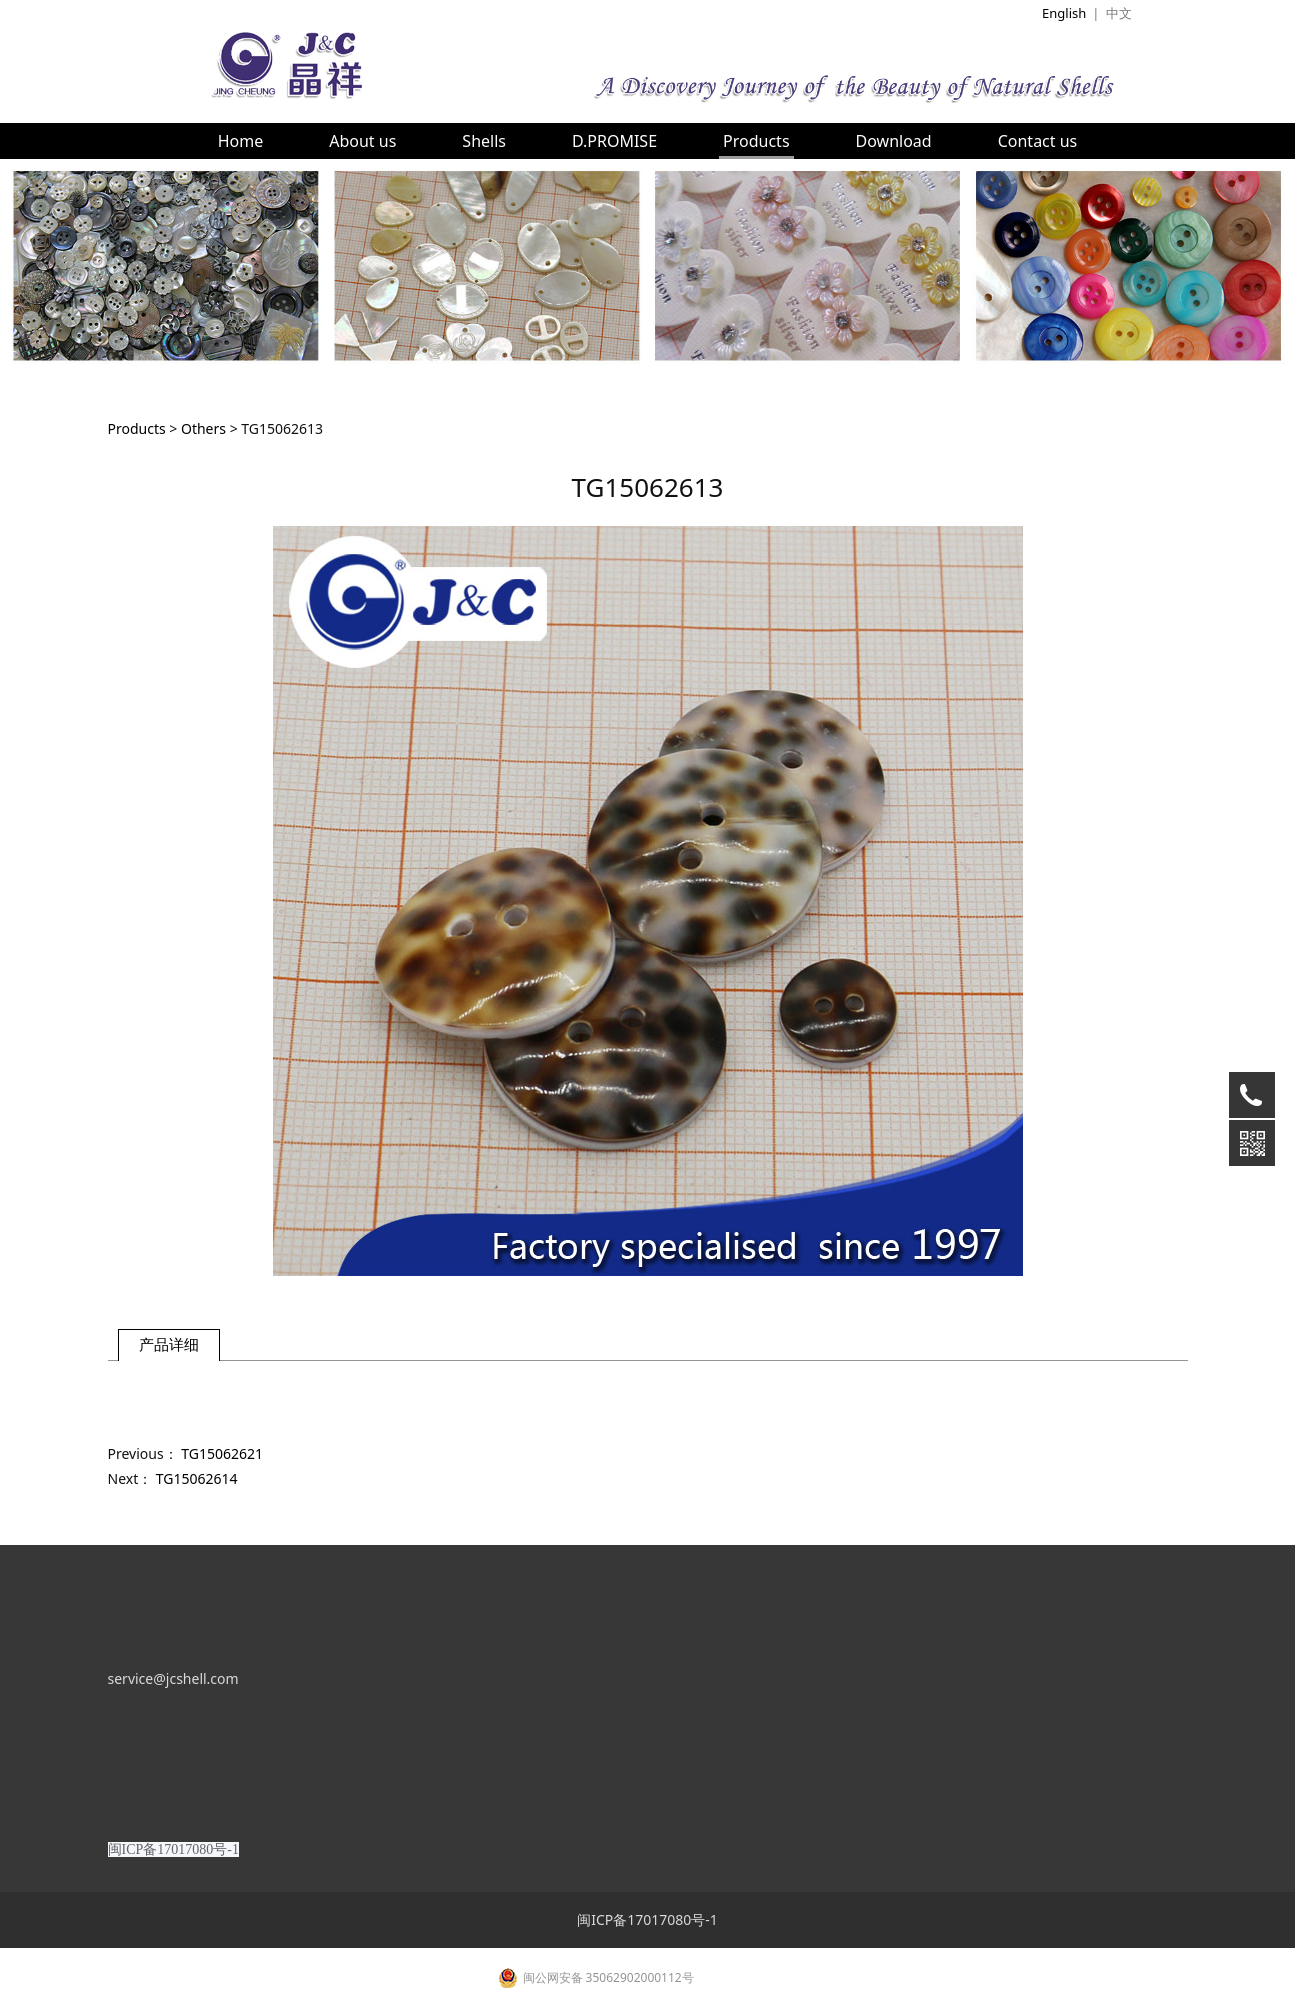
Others (203, 428)
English (1064, 13)
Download (894, 141)
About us (362, 141)
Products (756, 141)
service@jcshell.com (173, 1738)
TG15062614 (197, 1478)
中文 (1119, 13)
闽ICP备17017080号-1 (647, 1979)
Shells (484, 141)
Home (241, 141)
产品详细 (169, 1344)
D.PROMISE (614, 141)
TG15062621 (222, 1453)
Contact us (1038, 141)
